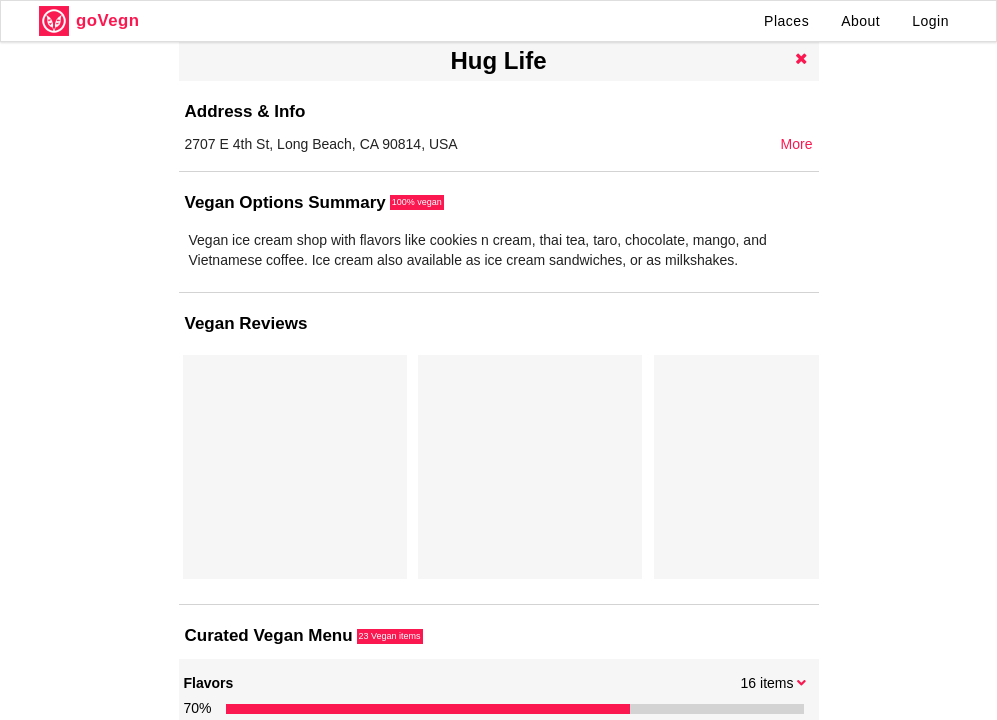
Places (786, 21)
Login (930, 21)
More (797, 144)
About (860, 21)
